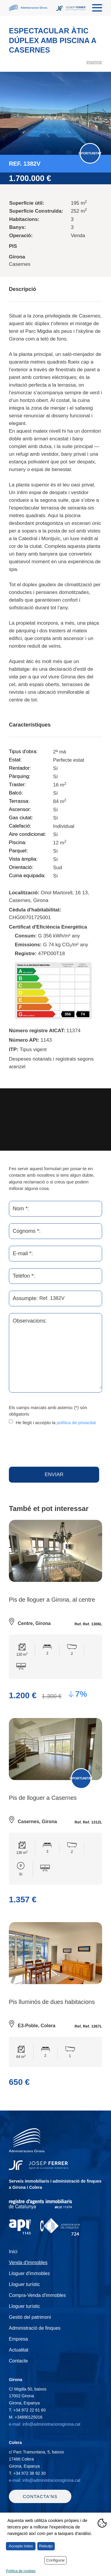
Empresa (18, 2338)
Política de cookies (21, 2571)
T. (27, 2410)
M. (25, 2417)
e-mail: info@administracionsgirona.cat (44, 2424)
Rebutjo (46, 2546)
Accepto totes (21, 2546)
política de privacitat (76, 1422)
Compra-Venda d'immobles (37, 2295)
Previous (6, 113)
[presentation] (54, 1446)
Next (104, 113)
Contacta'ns (40, 2496)
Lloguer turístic (24, 2284)
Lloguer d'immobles (29, 2273)
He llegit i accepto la (56, 1422)
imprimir (94, 61)
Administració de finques (34, 2328)
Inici (13, 2251)
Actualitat (18, 2349)
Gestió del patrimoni (30, 2317)
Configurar (55, 2560)
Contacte (18, 2360)
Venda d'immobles (28, 2262)
